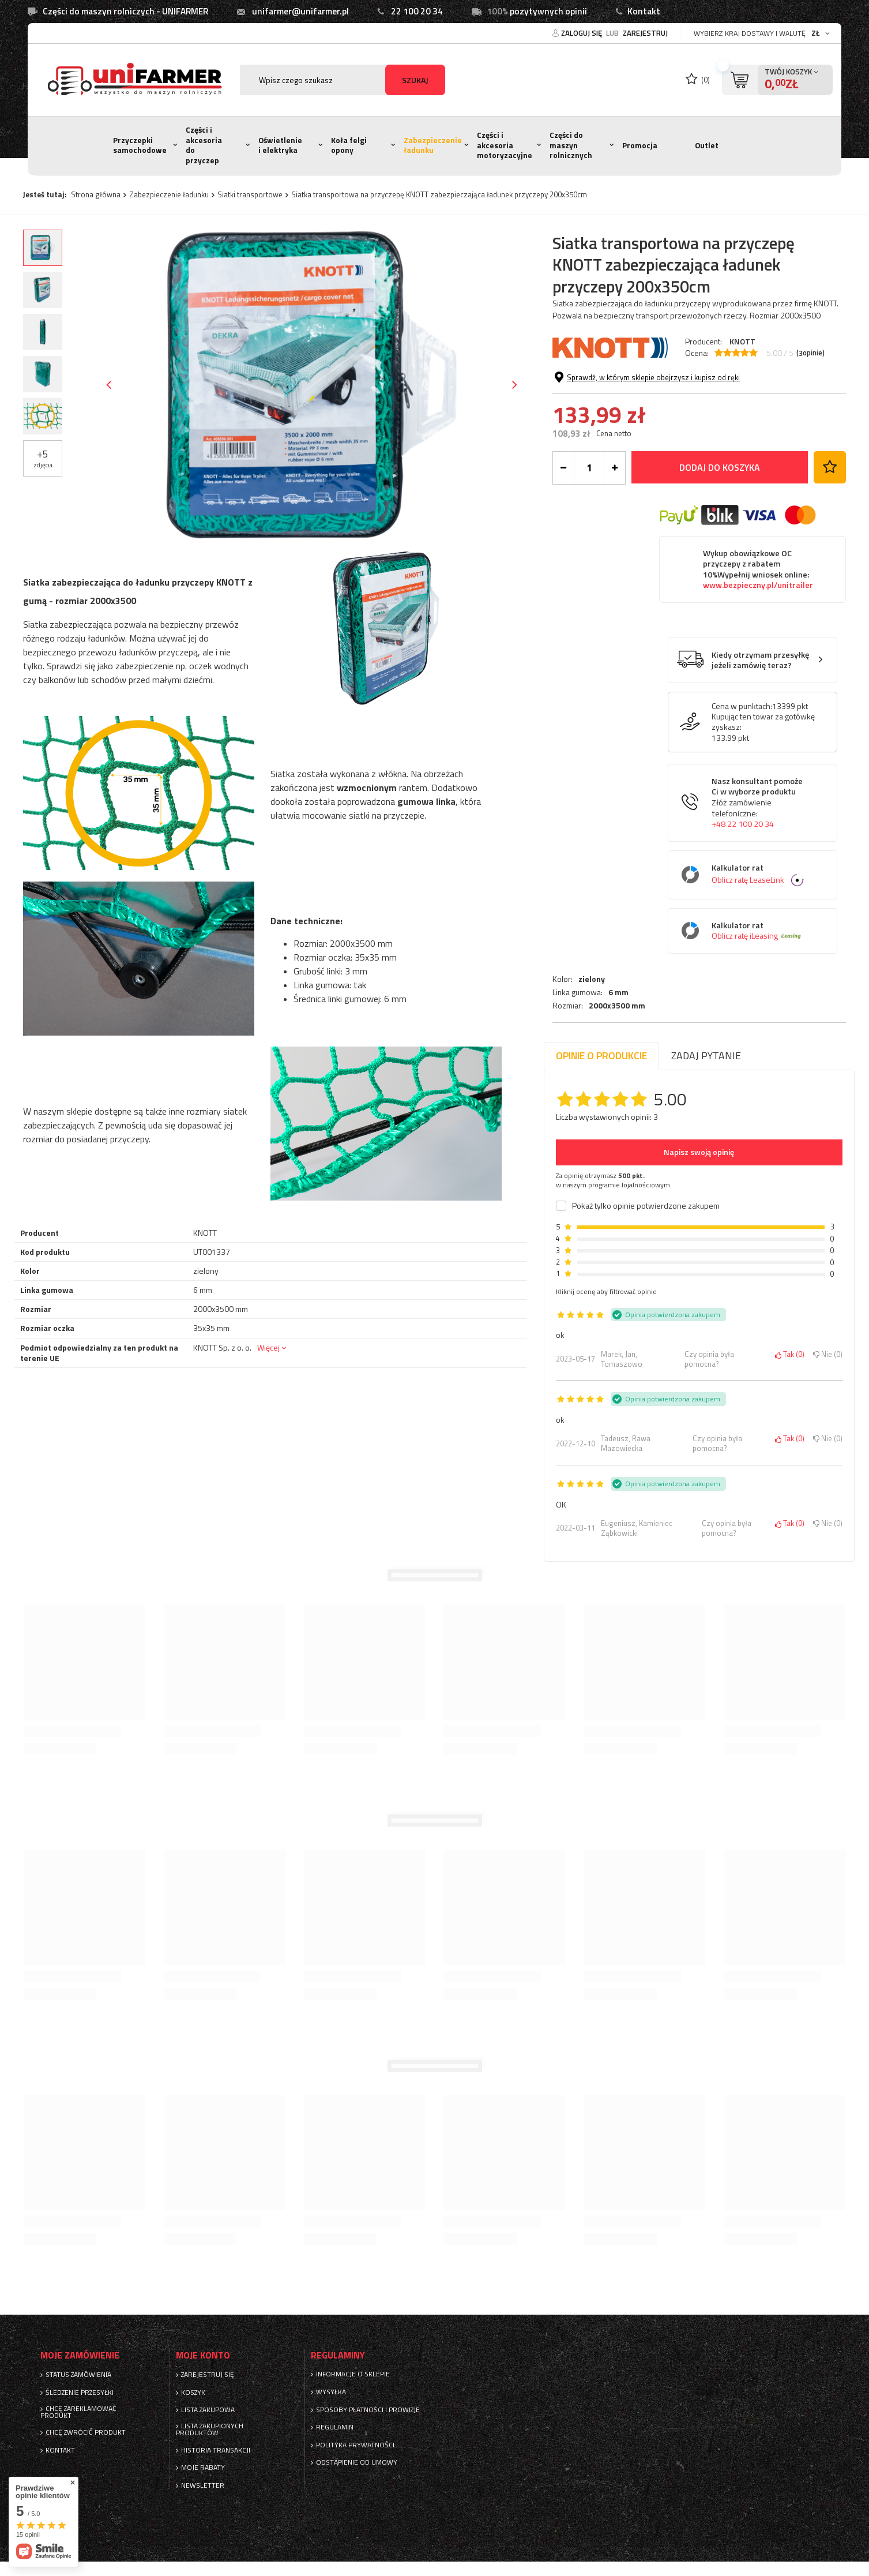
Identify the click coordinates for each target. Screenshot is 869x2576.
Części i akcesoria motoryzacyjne (504, 145)
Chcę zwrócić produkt (86, 2432)
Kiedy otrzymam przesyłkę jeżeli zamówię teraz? (760, 721)
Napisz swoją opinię (699, 1152)
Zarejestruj (645, 33)
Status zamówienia (78, 2374)
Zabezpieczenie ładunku (433, 145)
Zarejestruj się (207, 2374)
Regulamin (334, 2427)
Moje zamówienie (79, 2355)
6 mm (618, 386)
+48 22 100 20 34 (743, 884)
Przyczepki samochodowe (140, 145)
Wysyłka (331, 2391)
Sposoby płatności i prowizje (368, 2409)
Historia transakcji (215, 2450)
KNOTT (742, 341)
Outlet (706, 145)
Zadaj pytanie (706, 1055)
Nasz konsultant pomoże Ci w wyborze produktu (761, 863)
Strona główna (96, 194)
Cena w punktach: (742, 767)
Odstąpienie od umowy (356, 2462)
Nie (827, 1354)
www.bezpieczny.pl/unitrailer (758, 646)
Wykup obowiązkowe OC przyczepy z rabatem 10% (758, 630)
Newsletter (202, 2485)
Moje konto (203, 2355)
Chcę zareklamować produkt (78, 2412)
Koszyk (193, 2392)
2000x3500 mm (617, 400)
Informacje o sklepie (353, 2374)
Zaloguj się (582, 33)
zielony (591, 373)
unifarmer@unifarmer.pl (300, 11)
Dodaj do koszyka (719, 528)
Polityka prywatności (355, 2445)
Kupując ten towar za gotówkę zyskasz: (763, 782)
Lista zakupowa (208, 2409)
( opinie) (810, 353)
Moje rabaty (203, 2467)
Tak (789, 1354)
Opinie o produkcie (601, 1055)
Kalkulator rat (761, 935)
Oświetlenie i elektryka (280, 145)
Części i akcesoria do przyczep (204, 145)
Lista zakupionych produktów (209, 2429)
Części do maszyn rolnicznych (571, 145)
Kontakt (643, 11)
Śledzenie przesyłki (80, 2392)
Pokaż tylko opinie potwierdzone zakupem (646, 1206)
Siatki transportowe (250, 194)
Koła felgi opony (349, 145)
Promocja (639, 145)
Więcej (268, 1347)
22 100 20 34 (417, 11)
